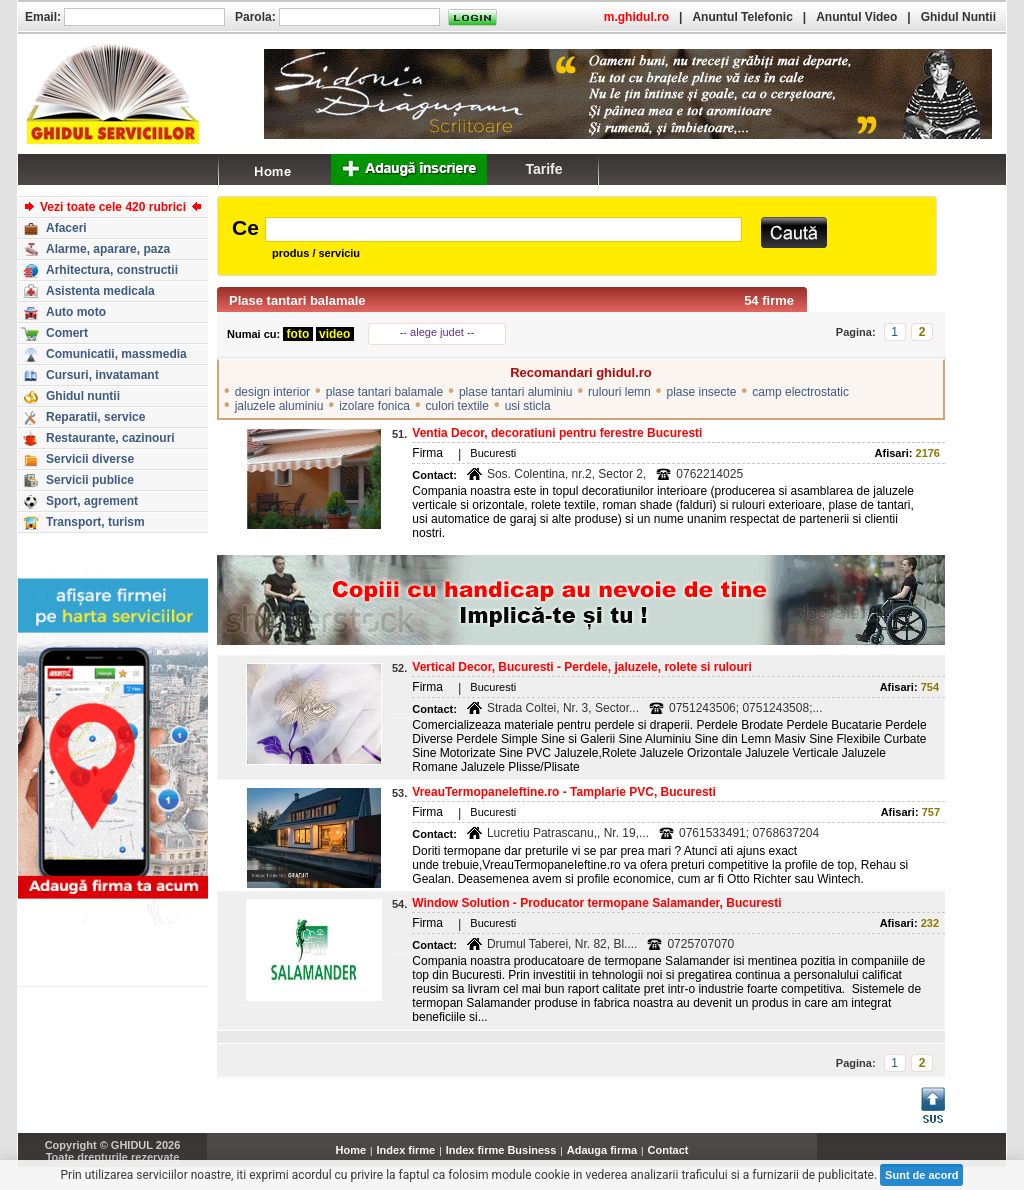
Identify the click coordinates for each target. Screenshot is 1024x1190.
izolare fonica (374, 406)
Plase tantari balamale (297, 300)
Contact (668, 1150)
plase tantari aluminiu (515, 392)
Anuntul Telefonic (742, 17)
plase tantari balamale (384, 392)
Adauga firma (602, 1150)
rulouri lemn (619, 392)
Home (351, 1150)
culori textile (457, 406)
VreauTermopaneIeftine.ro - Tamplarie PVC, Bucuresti (564, 792)
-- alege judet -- (437, 332)
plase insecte (702, 392)
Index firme (406, 1150)
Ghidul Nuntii (958, 17)
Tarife (543, 169)
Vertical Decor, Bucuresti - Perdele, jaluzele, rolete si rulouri (581, 667)
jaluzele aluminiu (279, 406)
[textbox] (503, 229)
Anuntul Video (856, 17)
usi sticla (528, 406)
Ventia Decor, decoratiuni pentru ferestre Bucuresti (557, 433)
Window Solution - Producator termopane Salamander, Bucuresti (596, 903)
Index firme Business (501, 1150)
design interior (272, 392)
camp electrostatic (800, 392)
